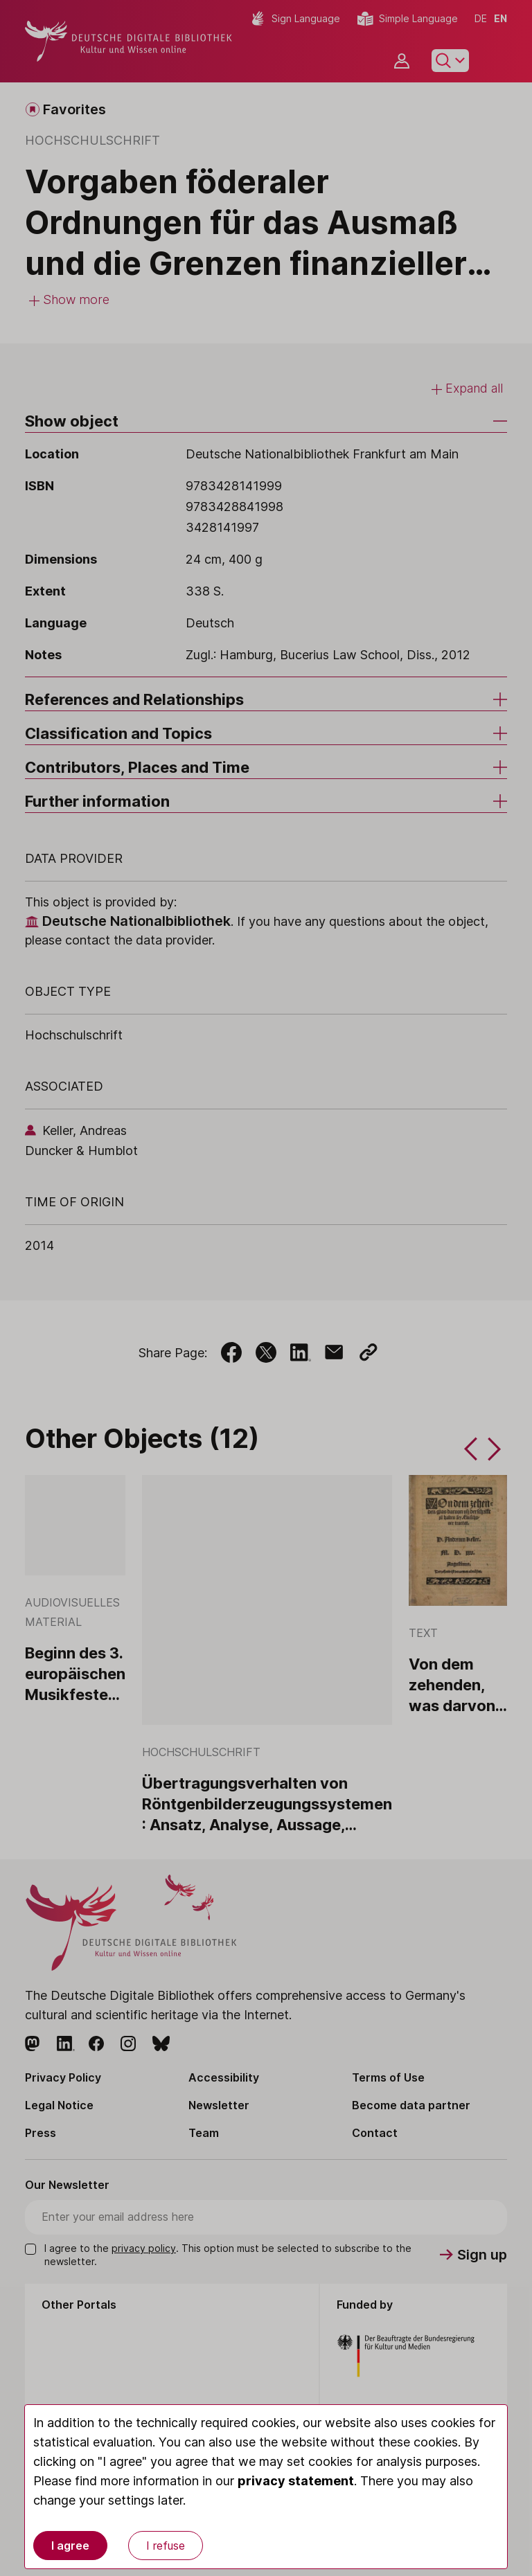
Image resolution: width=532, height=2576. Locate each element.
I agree (70, 2545)
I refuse (165, 2545)
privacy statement (296, 2481)
